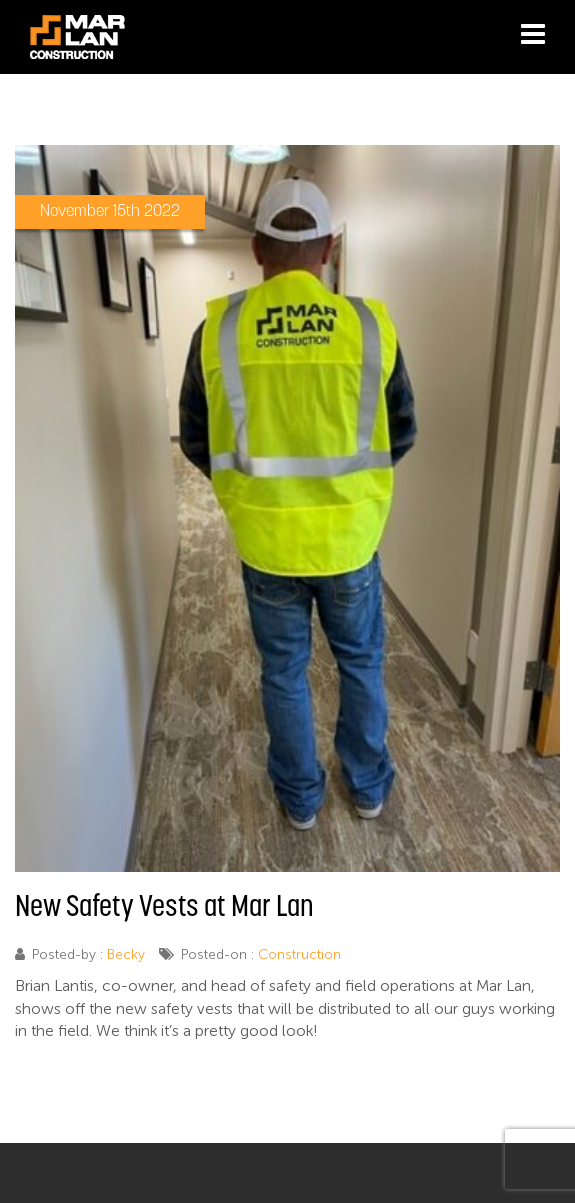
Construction (299, 954)
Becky (126, 954)
